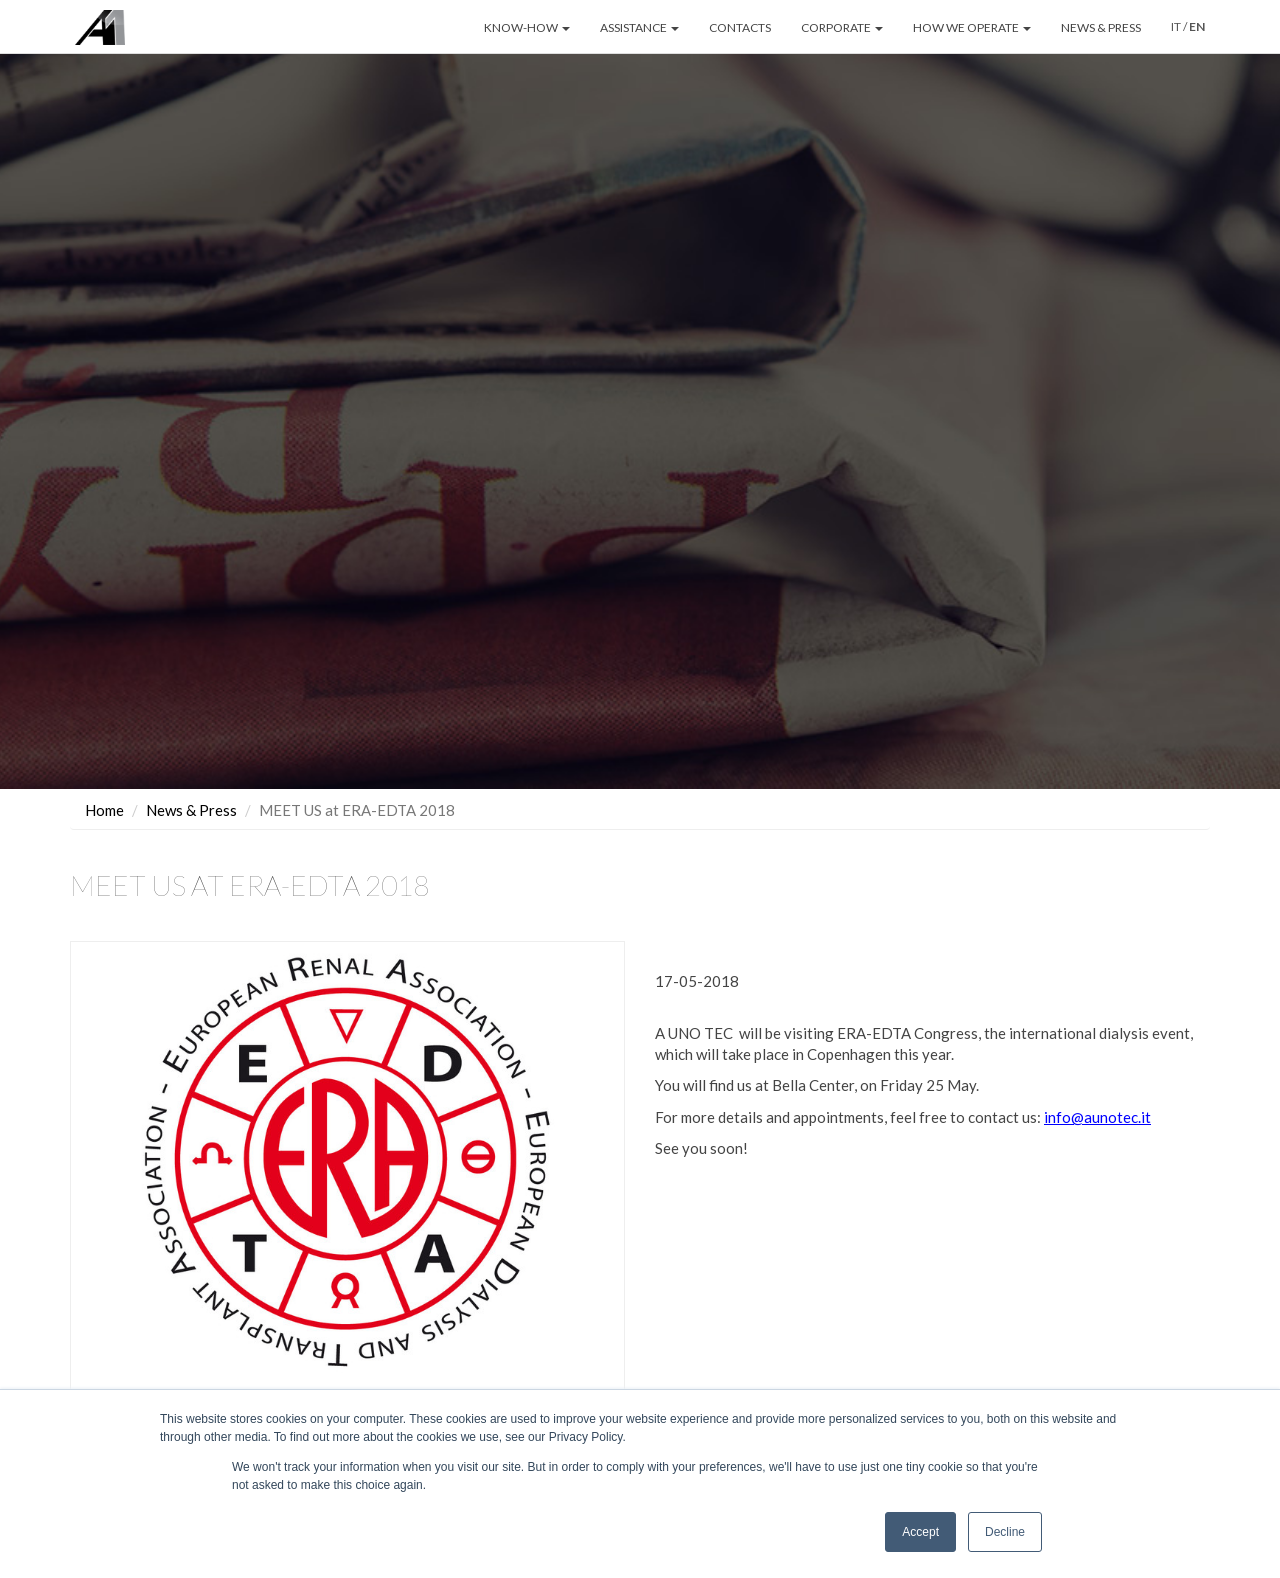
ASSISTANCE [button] (639, 27)
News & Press (191, 810)
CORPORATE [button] (842, 27)
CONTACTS (740, 27)
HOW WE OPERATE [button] (972, 27)
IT (1176, 26)
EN (1197, 26)
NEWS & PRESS (1101, 27)
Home (104, 810)
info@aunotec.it (1097, 1117)
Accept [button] (920, 1532)
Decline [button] (1005, 1532)
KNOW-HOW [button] (527, 27)
